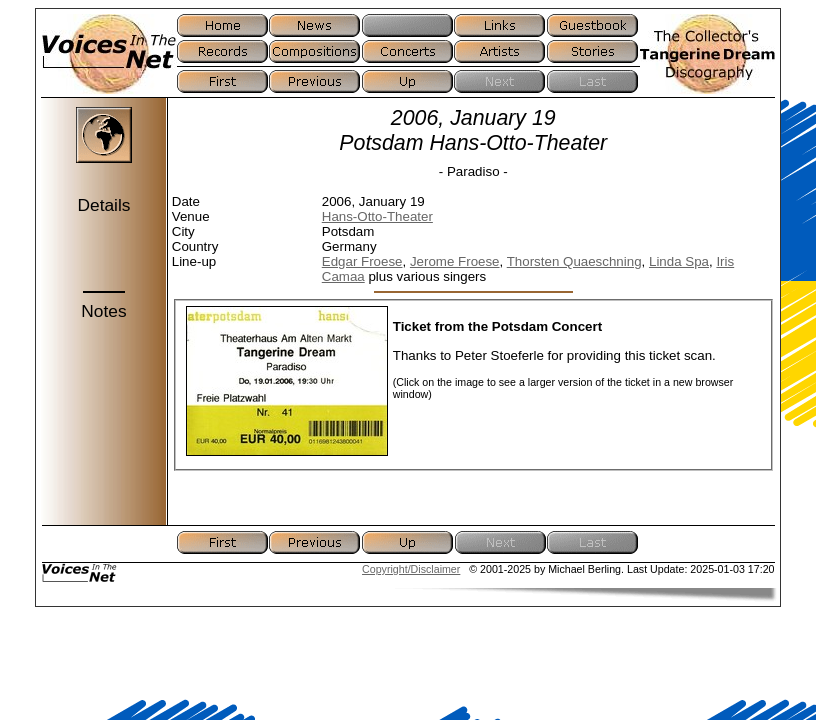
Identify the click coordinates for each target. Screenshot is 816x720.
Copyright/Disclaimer (411, 569)
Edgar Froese (362, 261)
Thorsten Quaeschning (574, 261)
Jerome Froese (455, 261)
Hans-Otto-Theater (377, 216)
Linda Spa (679, 261)
